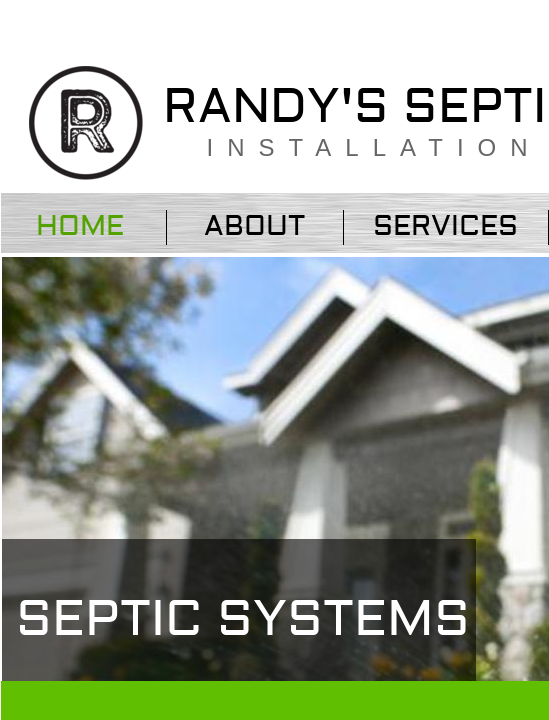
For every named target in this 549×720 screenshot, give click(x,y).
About (254, 226)
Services (445, 226)
